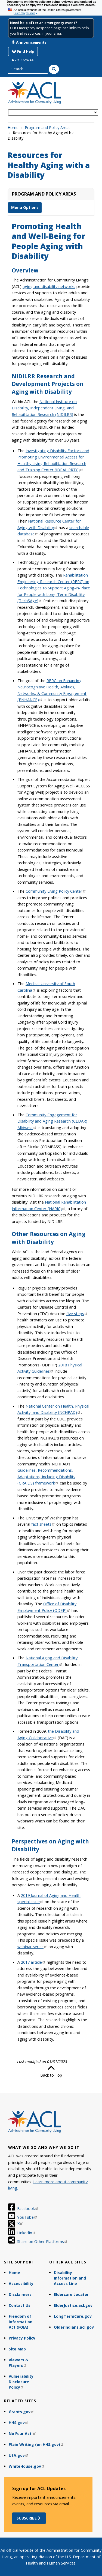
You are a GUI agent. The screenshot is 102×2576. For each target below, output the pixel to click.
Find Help (23, 51)
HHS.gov (19, 2422)
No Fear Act (22, 2433)
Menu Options (25, 207)
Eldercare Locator (71, 2294)
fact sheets (43, 1524)
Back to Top (51, 2071)
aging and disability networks (49, 286)
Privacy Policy (22, 2338)
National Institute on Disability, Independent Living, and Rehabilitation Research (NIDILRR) (44, 408)
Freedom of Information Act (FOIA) (20, 2322)
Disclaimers (20, 2294)
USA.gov (19, 2455)
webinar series (32, 1946)
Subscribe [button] (29, 2518)
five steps (77, 1313)
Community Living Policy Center (56, 891)
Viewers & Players (18, 2362)
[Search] (54, 69)
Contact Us (19, 2305)
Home (13, 127)
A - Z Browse (22, 60)
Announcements (29, 42)
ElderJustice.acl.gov (73, 2305)
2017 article (33, 1962)
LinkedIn (26, 2232)
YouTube (27, 2217)
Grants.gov (21, 2411)
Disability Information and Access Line (70, 2278)
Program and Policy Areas (47, 127)
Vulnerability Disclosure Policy (21, 2382)
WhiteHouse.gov (27, 2466)
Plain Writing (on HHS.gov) (36, 2444)
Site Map (17, 2349)
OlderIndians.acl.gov (74, 2327)
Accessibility (21, 2283)
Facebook (28, 2208)
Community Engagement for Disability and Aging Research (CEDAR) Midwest (52, 1121)
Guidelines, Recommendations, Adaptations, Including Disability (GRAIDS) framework (46, 1476)
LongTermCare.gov (73, 2316)
